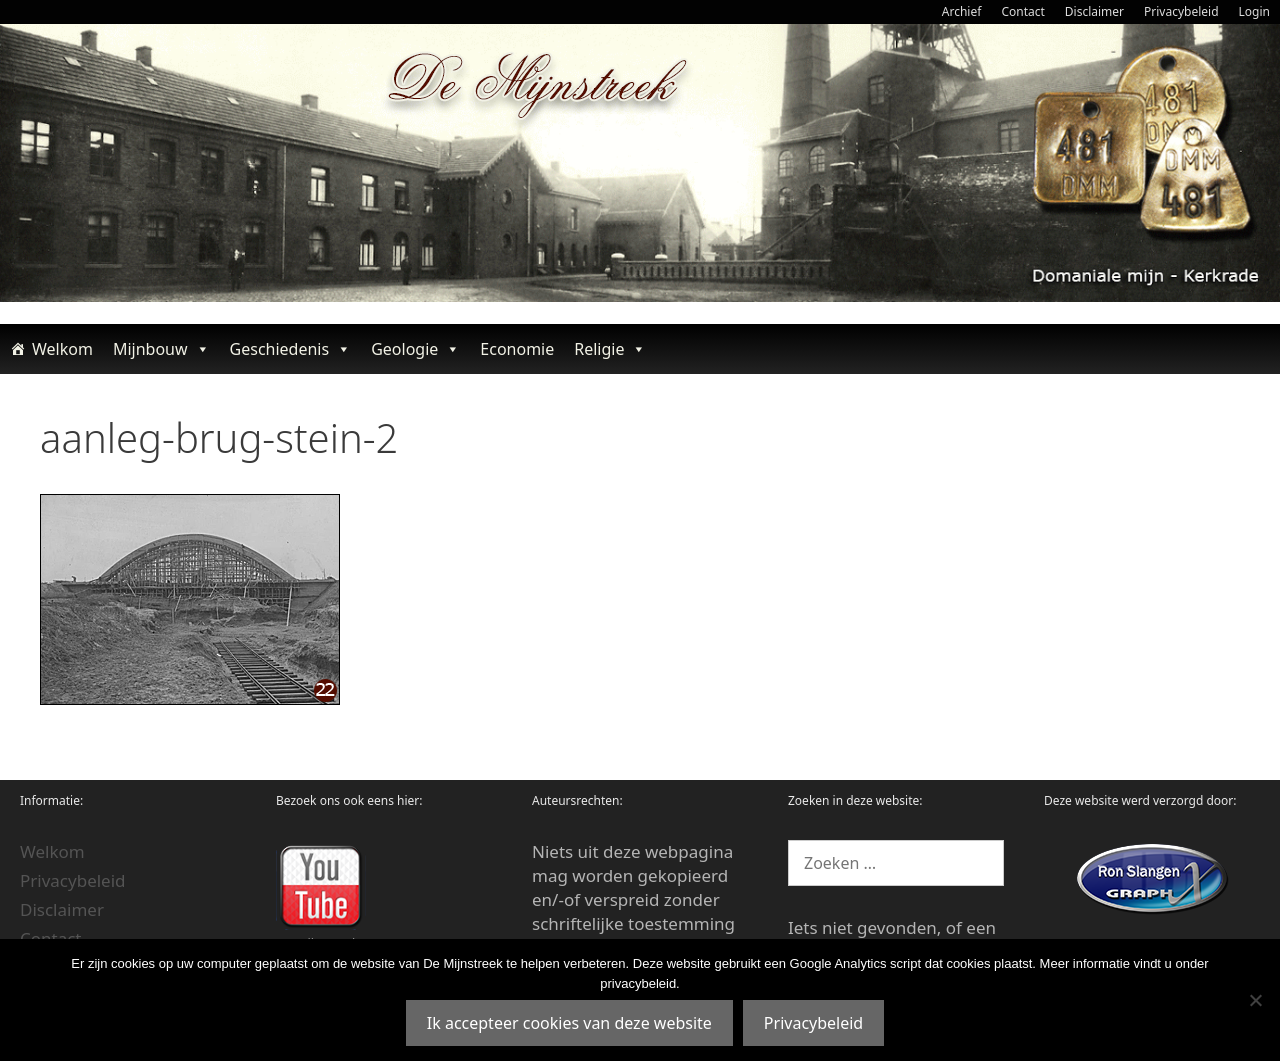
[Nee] (1255, 1000)
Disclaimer (1094, 11)
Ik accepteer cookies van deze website (569, 1023)
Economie (517, 349)
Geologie (415, 349)
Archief (962, 11)
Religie (610, 349)
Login (1254, 11)
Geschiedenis (291, 349)
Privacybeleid (1181, 11)
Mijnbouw (161, 349)
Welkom (62, 349)
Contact (1022, 11)
